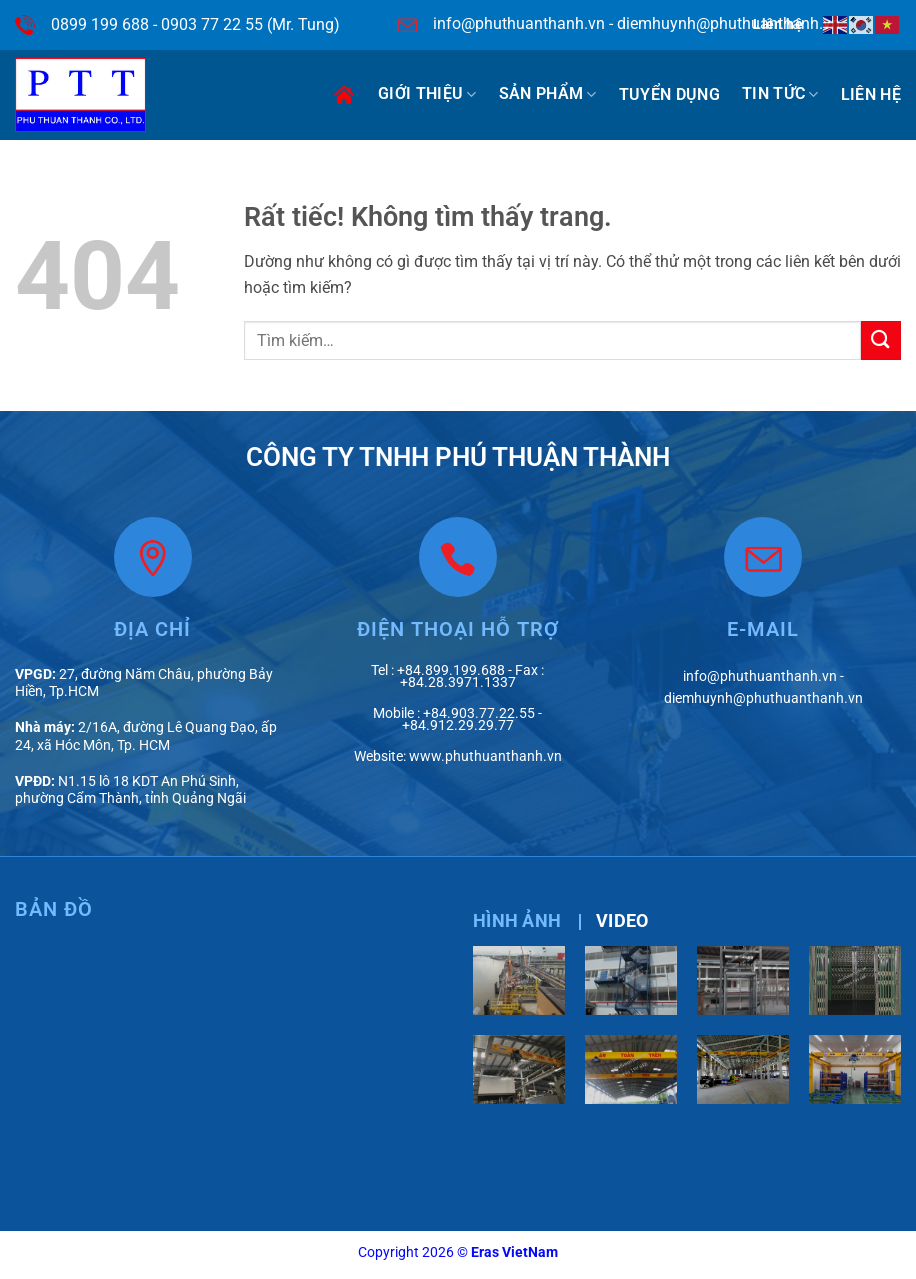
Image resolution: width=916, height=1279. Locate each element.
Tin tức (780, 94)
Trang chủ (344, 95)
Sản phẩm (548, 94)
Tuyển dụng (669, 94)
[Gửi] (881, 340)
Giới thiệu (427, 94)
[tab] (517, 921)
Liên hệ (871, 94)
